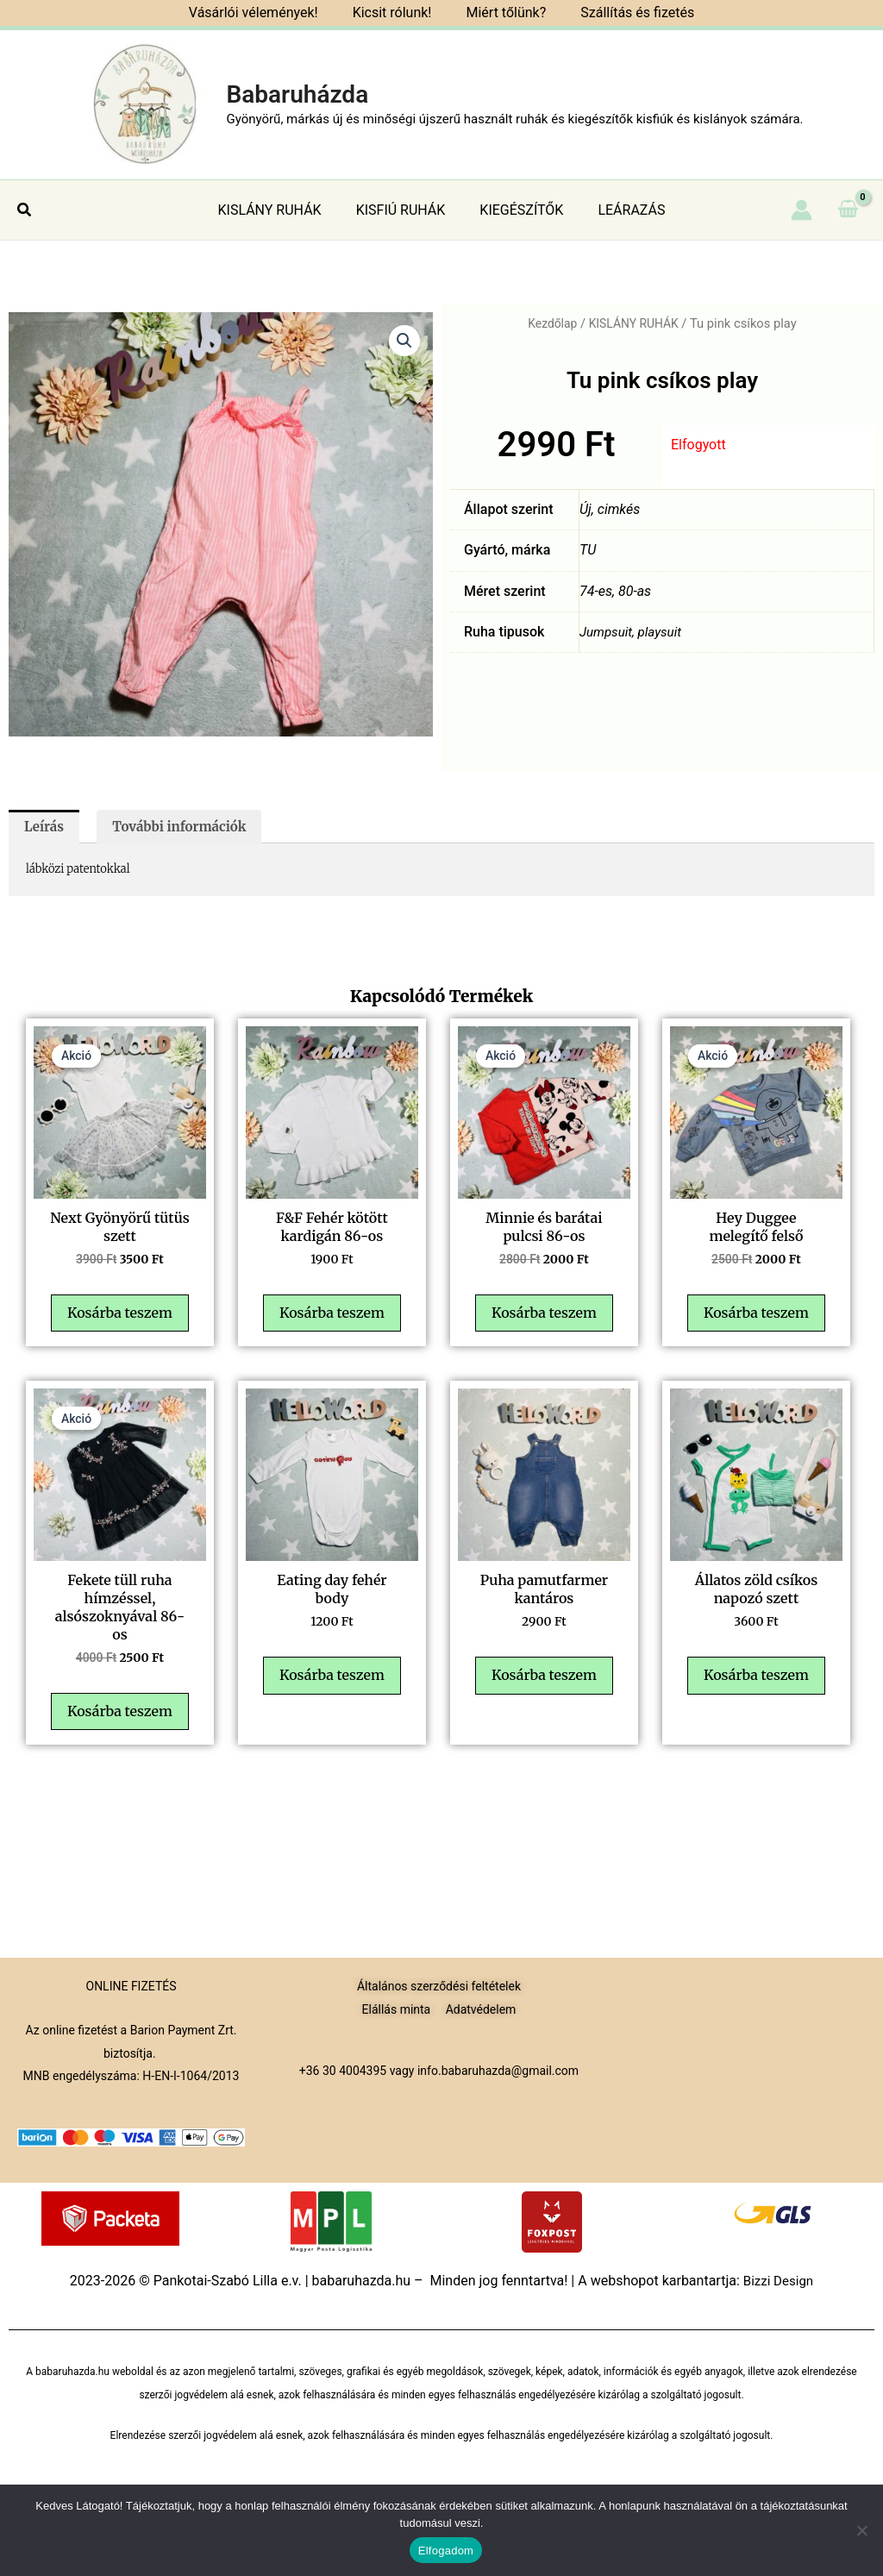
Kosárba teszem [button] (124, 1337)
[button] (25, 210)
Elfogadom (445, 2550)
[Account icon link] (801, 210)
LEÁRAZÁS (620, 210)
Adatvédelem (481, 2009)
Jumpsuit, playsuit (633, 632)
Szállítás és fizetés (627, 12)
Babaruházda (297, 94)
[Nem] (861, 2530)
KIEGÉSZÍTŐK (518, 210)
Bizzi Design (778, 2280)
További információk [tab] (188, 828)
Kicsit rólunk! (395, 12)
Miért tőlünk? (502, 12)
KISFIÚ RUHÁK (404, 210)
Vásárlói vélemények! (264, 12)
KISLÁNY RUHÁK (280, 210)
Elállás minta (396, 2009)
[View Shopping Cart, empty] (848, 209)
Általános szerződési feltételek (439, 1986)
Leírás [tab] (46, 828)
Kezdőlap (549, 323)
